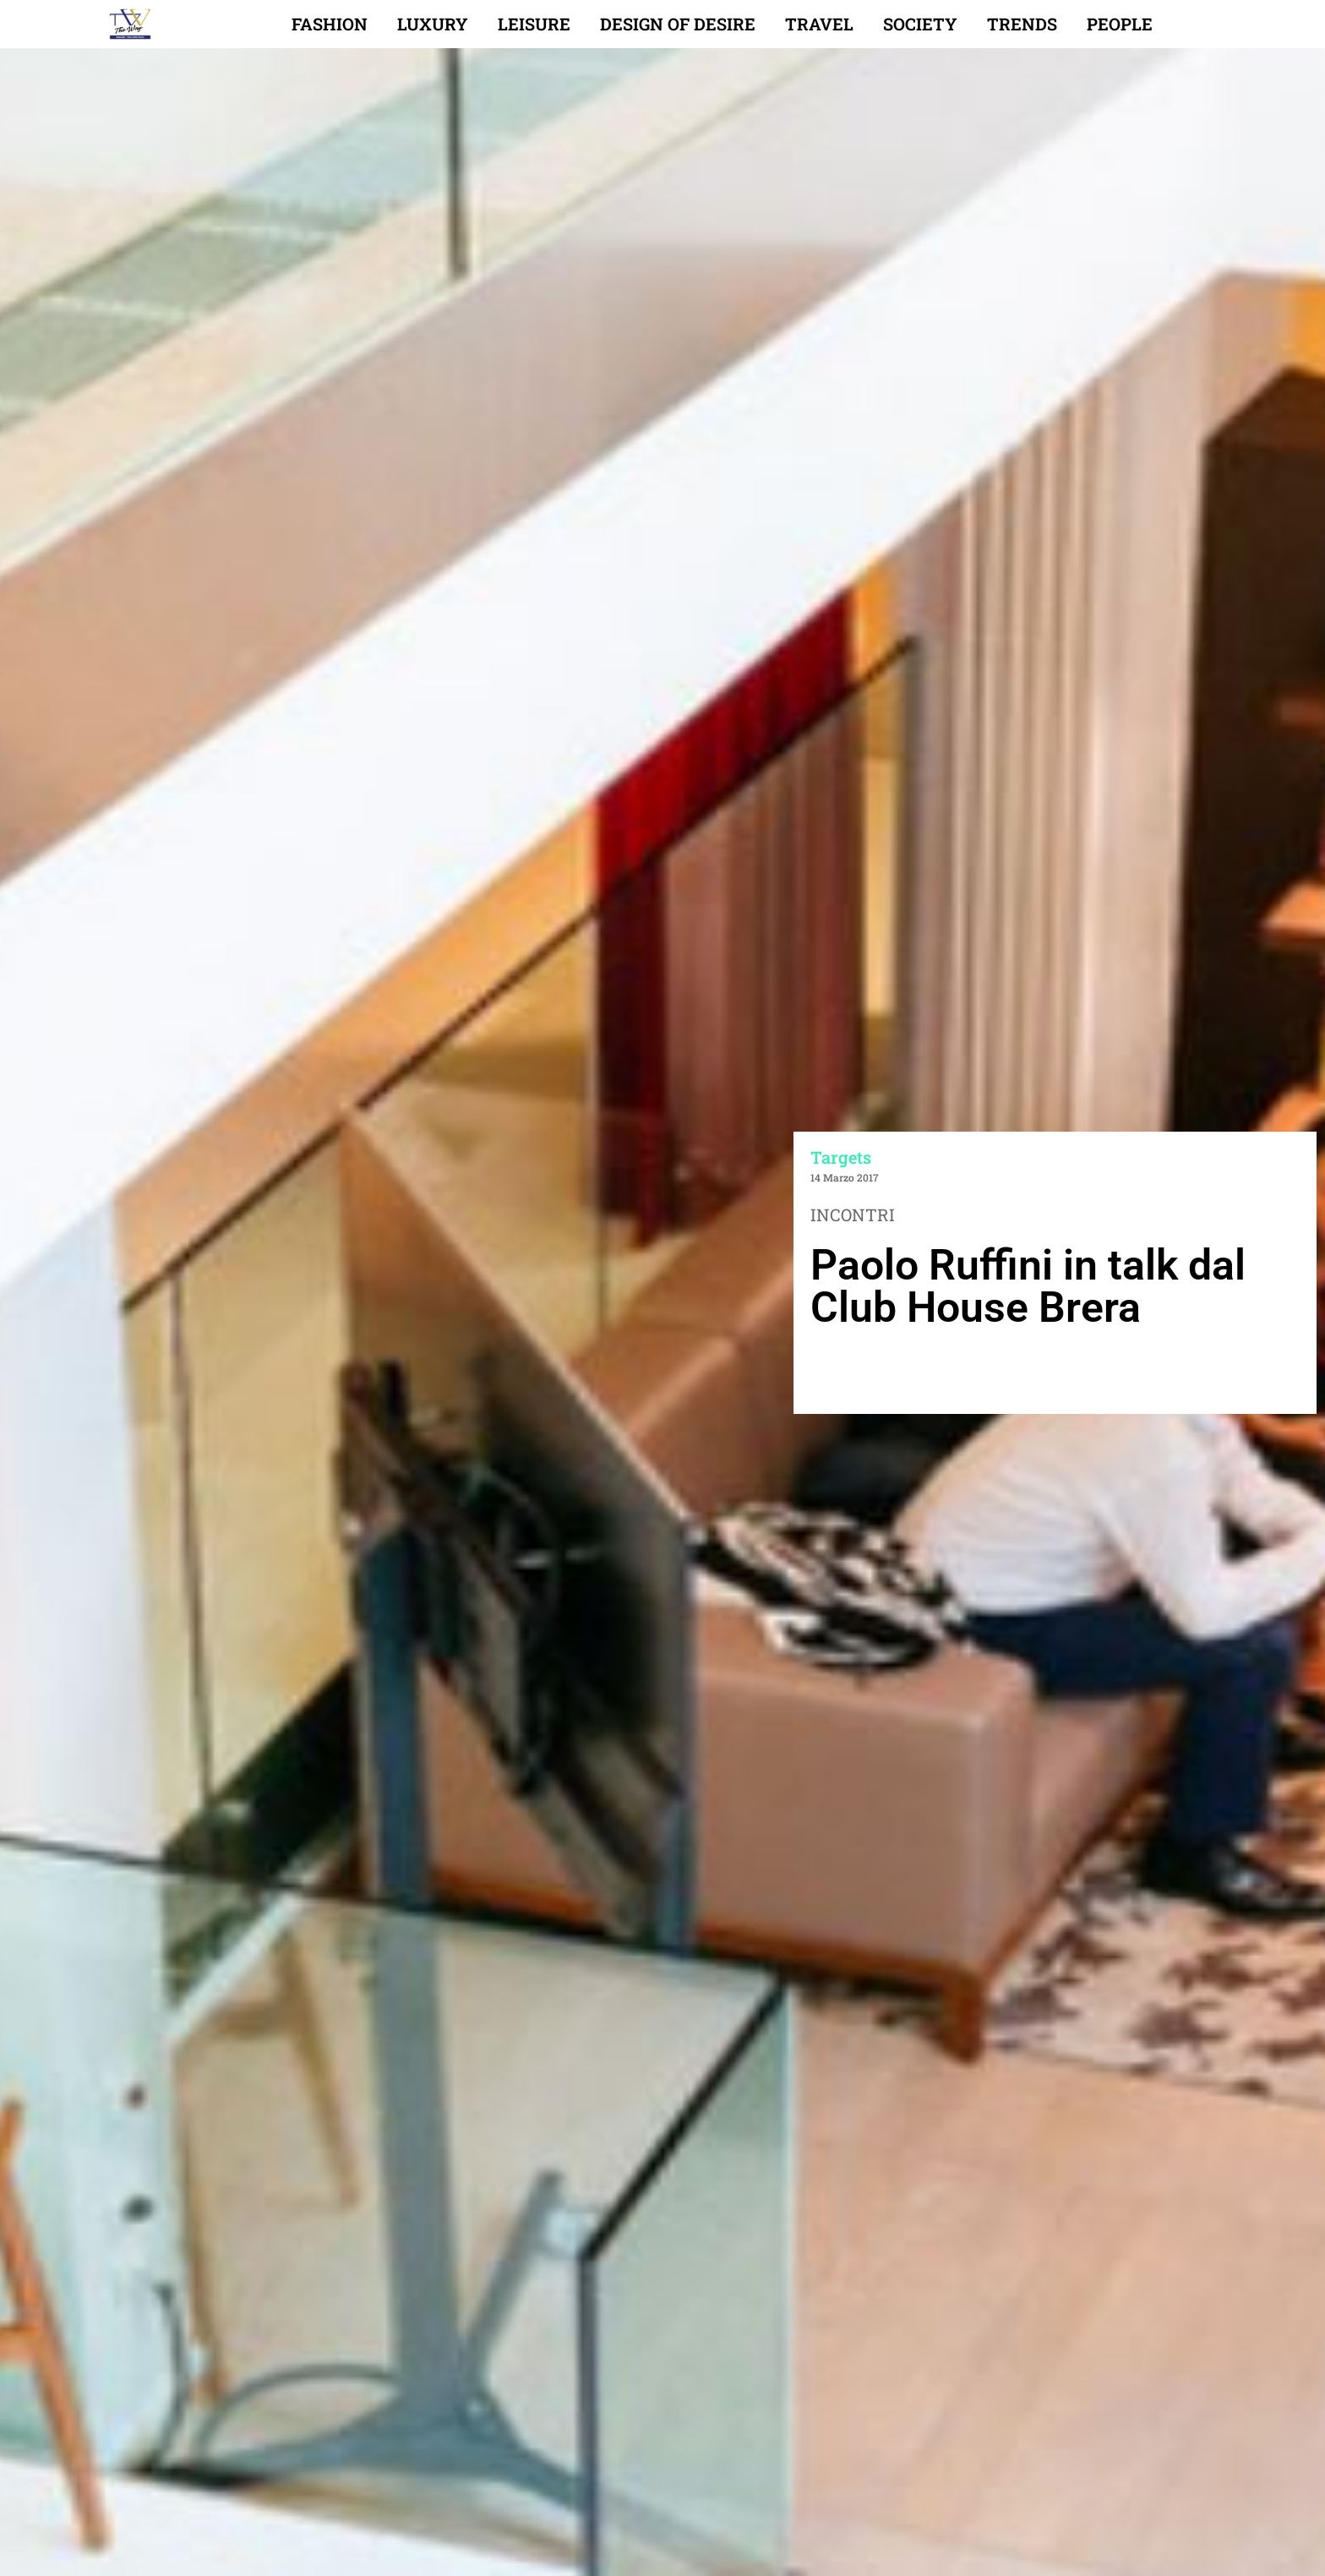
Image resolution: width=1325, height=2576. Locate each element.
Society (920, 24)
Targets (840, 1157)
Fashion (330, 24)
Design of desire (677, 24)
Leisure (534, 24)
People (1120, 24)
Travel (819, 24)
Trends (1022, 24)
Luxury (432, 24)
